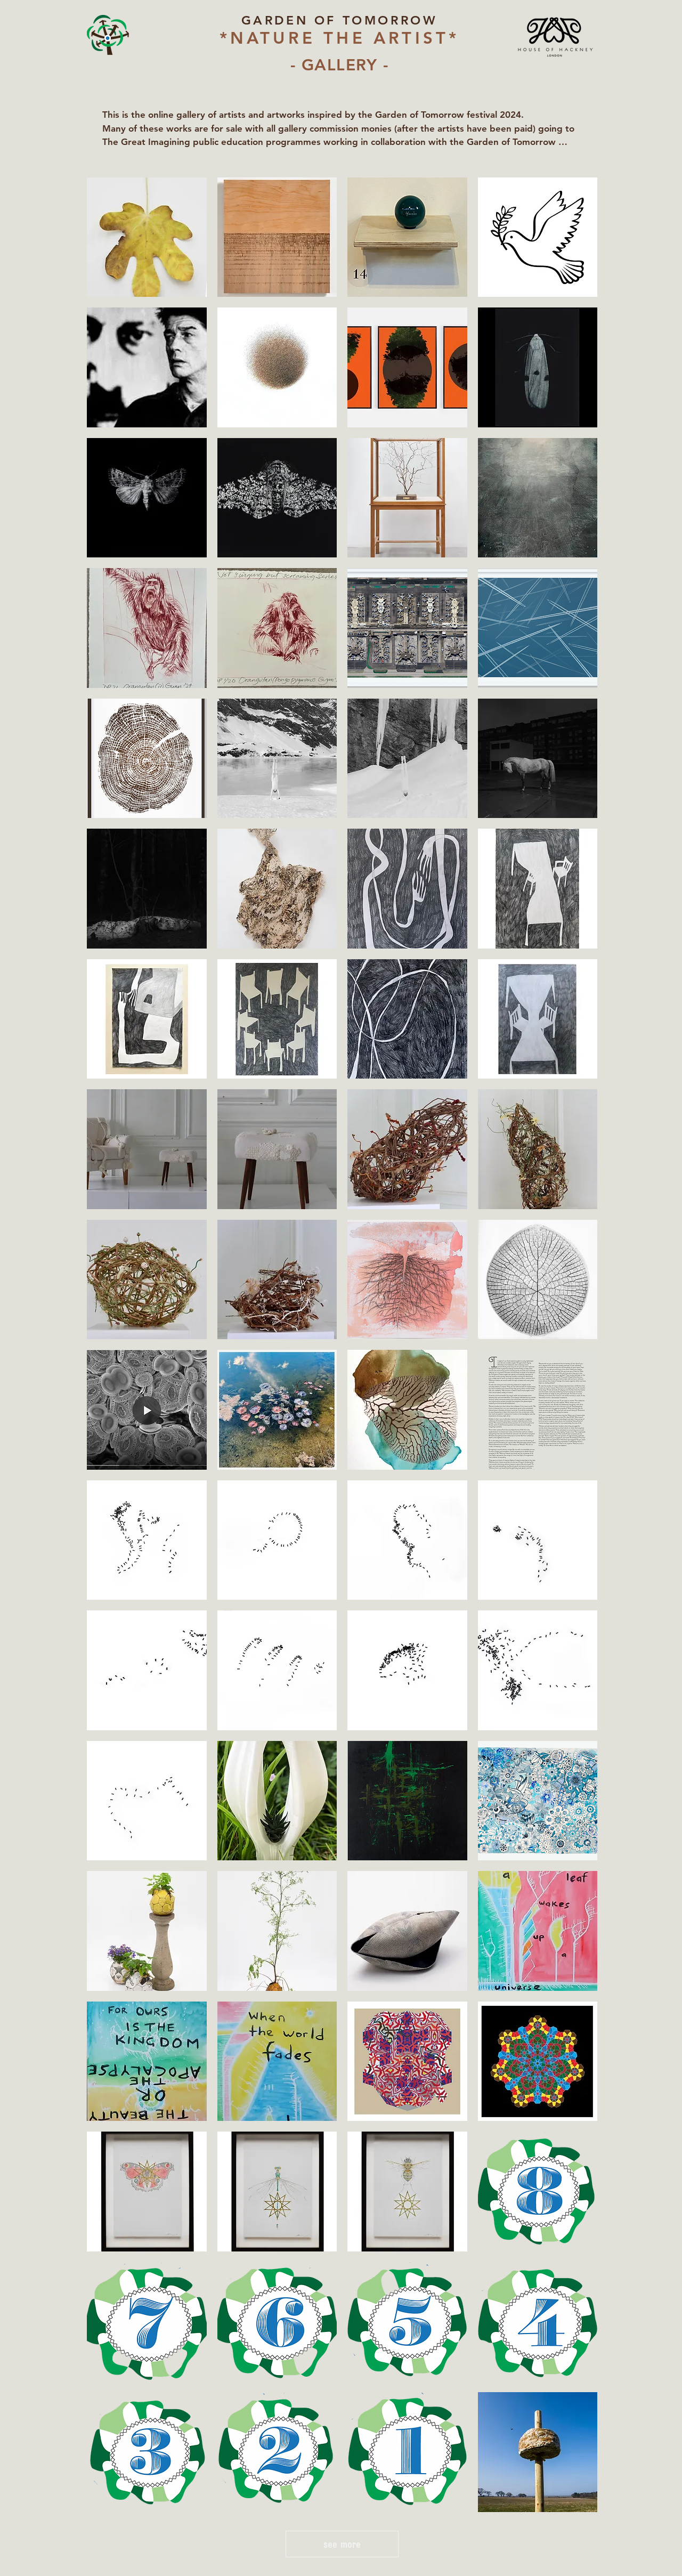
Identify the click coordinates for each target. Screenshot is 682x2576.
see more (342, 2544)
